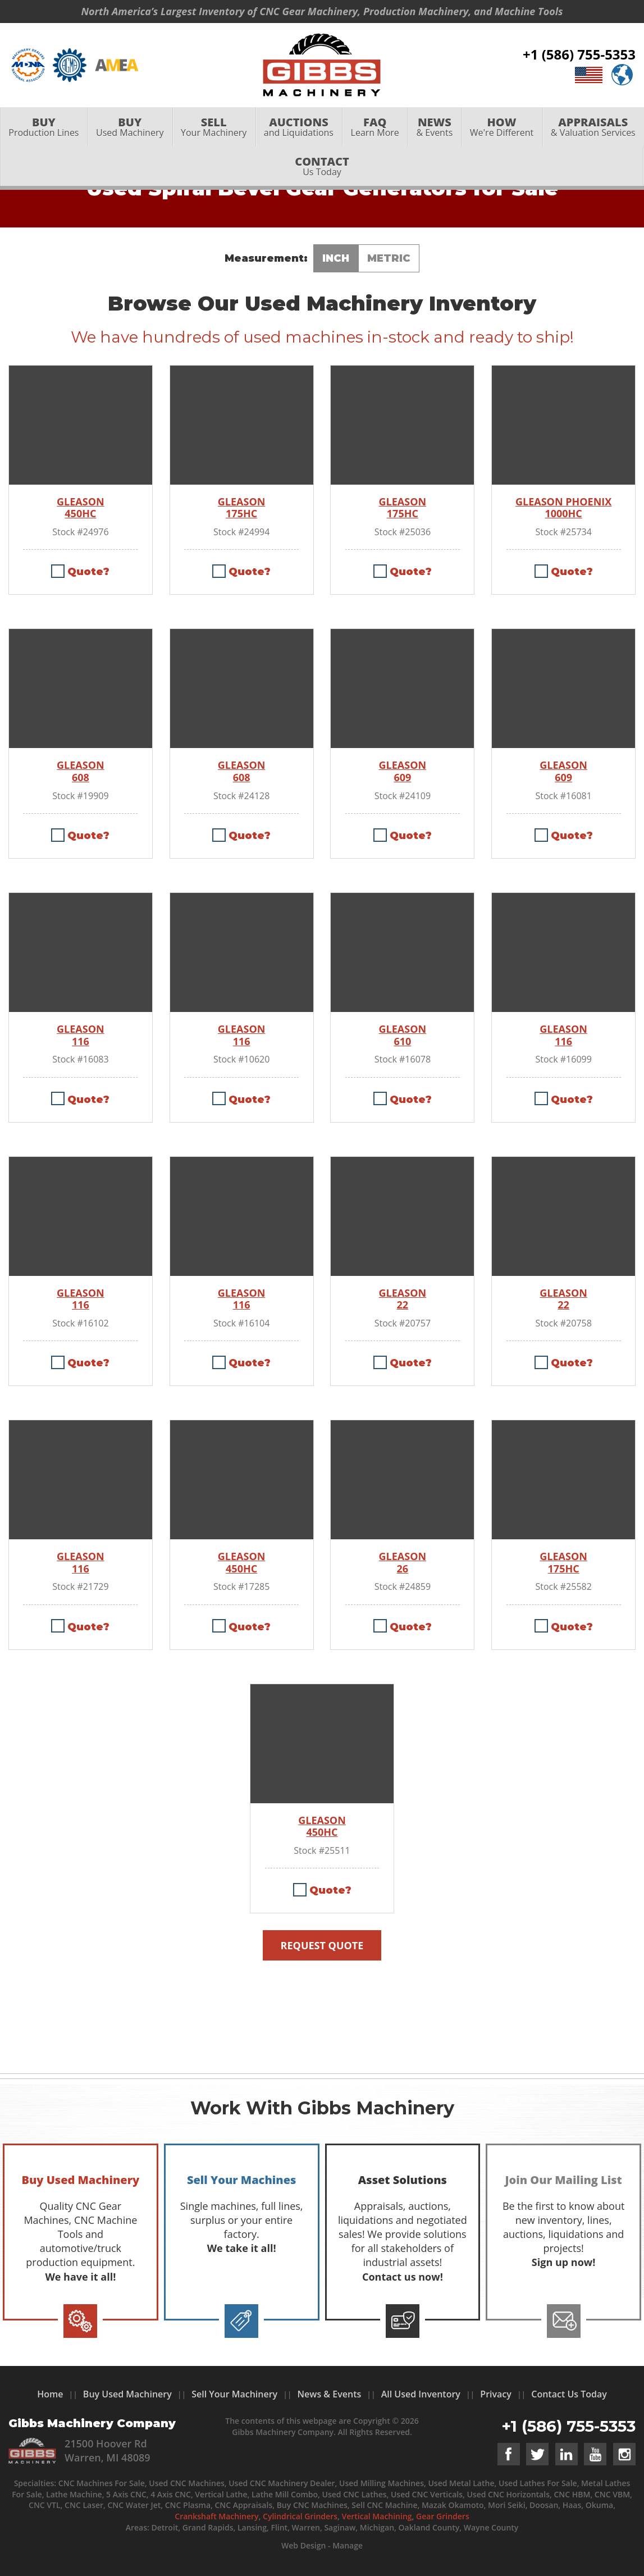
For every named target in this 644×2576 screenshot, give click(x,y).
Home (50, 2394)
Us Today (322, 166)
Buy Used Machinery (127, 2394)
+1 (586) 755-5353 (579, 54)
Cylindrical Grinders (300, 2516)
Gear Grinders (442, 2516)
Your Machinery (214, 127)
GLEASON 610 (403, 1035)
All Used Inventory (420, 2394)
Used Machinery (130, 127)
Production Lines (44, 127)
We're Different (502, 127)
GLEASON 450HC (80, 508)
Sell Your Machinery (234, 2394)
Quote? (88, 572)
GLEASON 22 (403, 1299)
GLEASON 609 (403, 771)
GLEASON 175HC (242, 508)
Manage (347, 2545)
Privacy (495, 2394)
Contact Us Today (569, 2394)
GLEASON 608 (80, 771)
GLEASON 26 (403, 1563)
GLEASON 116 (80, 1035)
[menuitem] (44, 127)
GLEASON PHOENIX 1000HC (563, 508)
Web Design (303, 2545)
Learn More (375, 127)
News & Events (330, 2394)
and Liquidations (299, 127)
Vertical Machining (376, 2516)
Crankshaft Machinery (216, 2516)
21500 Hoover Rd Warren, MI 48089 (107, 2450)
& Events (434, 127)
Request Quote (322, 1945)
